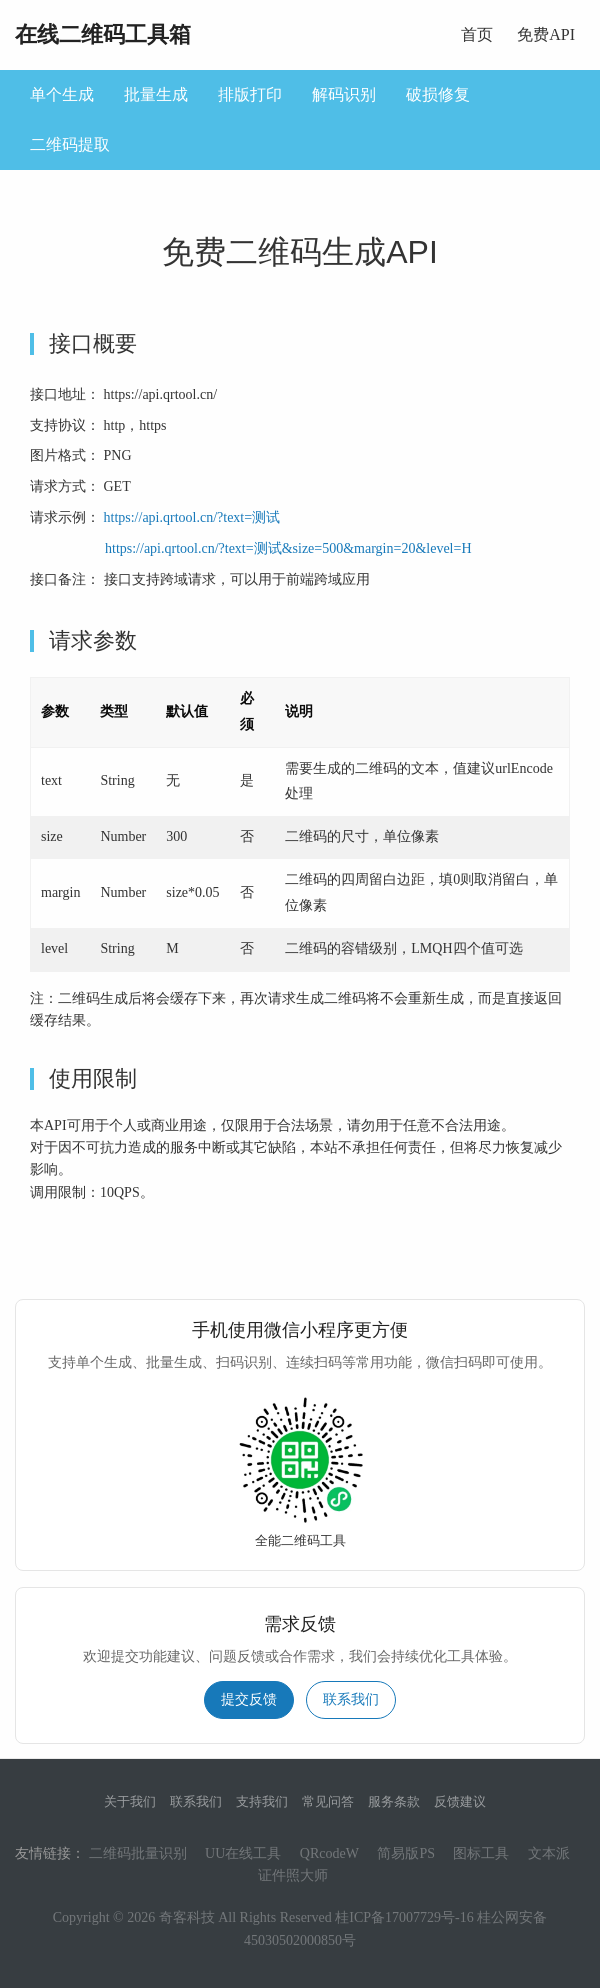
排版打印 (250, 94)
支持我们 (262, 1801)
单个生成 (62, 94)
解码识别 (344, 94)
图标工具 (481, 1853)
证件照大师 (293, 1875)
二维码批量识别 (138, 1853)
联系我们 (351, 1699)
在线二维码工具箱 (103, 34)
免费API (546, 34)
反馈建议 (460, 1801)
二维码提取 (70, 144)
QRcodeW (329, 1853)
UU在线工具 (243, 1853)
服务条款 (394, 1801)
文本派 (549, 1853)
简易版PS (406, 1853)
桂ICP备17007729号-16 (404, 1917)
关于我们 (130, 1801)
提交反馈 (249, 1699)
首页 (477, 34)
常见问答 (328, 1801)
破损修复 (438, 94)
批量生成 (156, 94)
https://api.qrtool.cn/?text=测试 (192, 517)
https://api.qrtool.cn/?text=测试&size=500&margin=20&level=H (288, 548)
